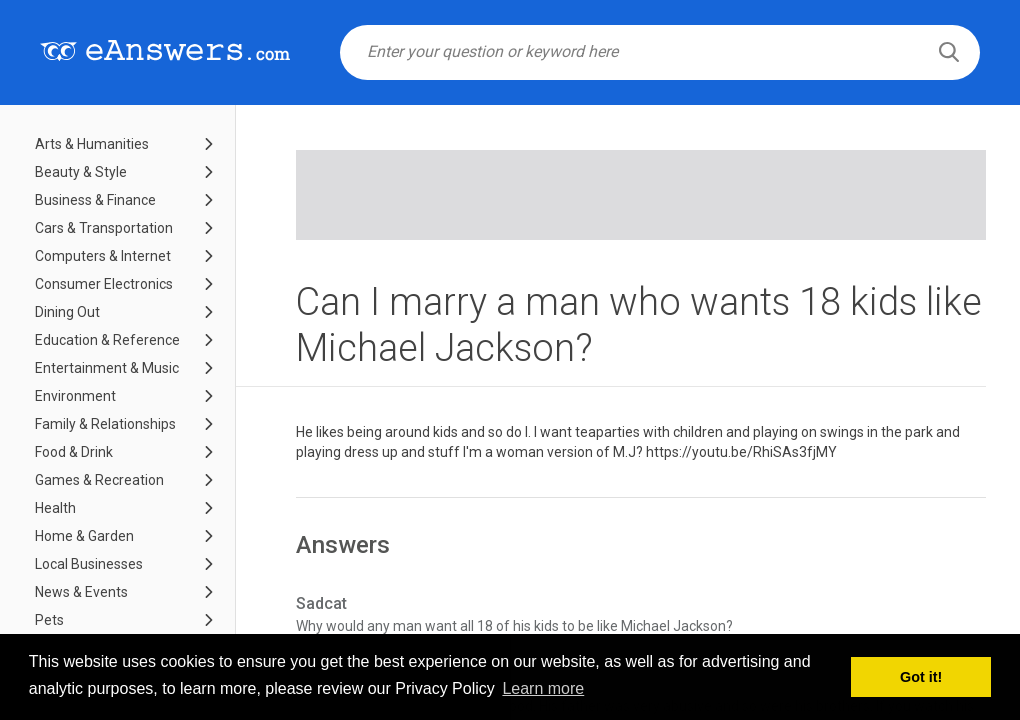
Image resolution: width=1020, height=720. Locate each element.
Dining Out (67, 312)
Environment (75, 396)
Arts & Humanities (92, 144)
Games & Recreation (99, 480)
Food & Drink (74, 452)
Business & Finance (95, 200)
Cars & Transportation (104, 228)
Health (55, 508)
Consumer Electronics (104, 284)
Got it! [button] (921, 677)
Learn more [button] (543, 688)
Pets (49, 620)
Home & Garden (84, 536)
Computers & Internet (103, 256)
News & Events (81, 592)
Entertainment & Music (107, 368)
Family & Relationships (105, 424)
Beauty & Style (81, 172)
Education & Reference (107, 340)
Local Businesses (89, 564)
